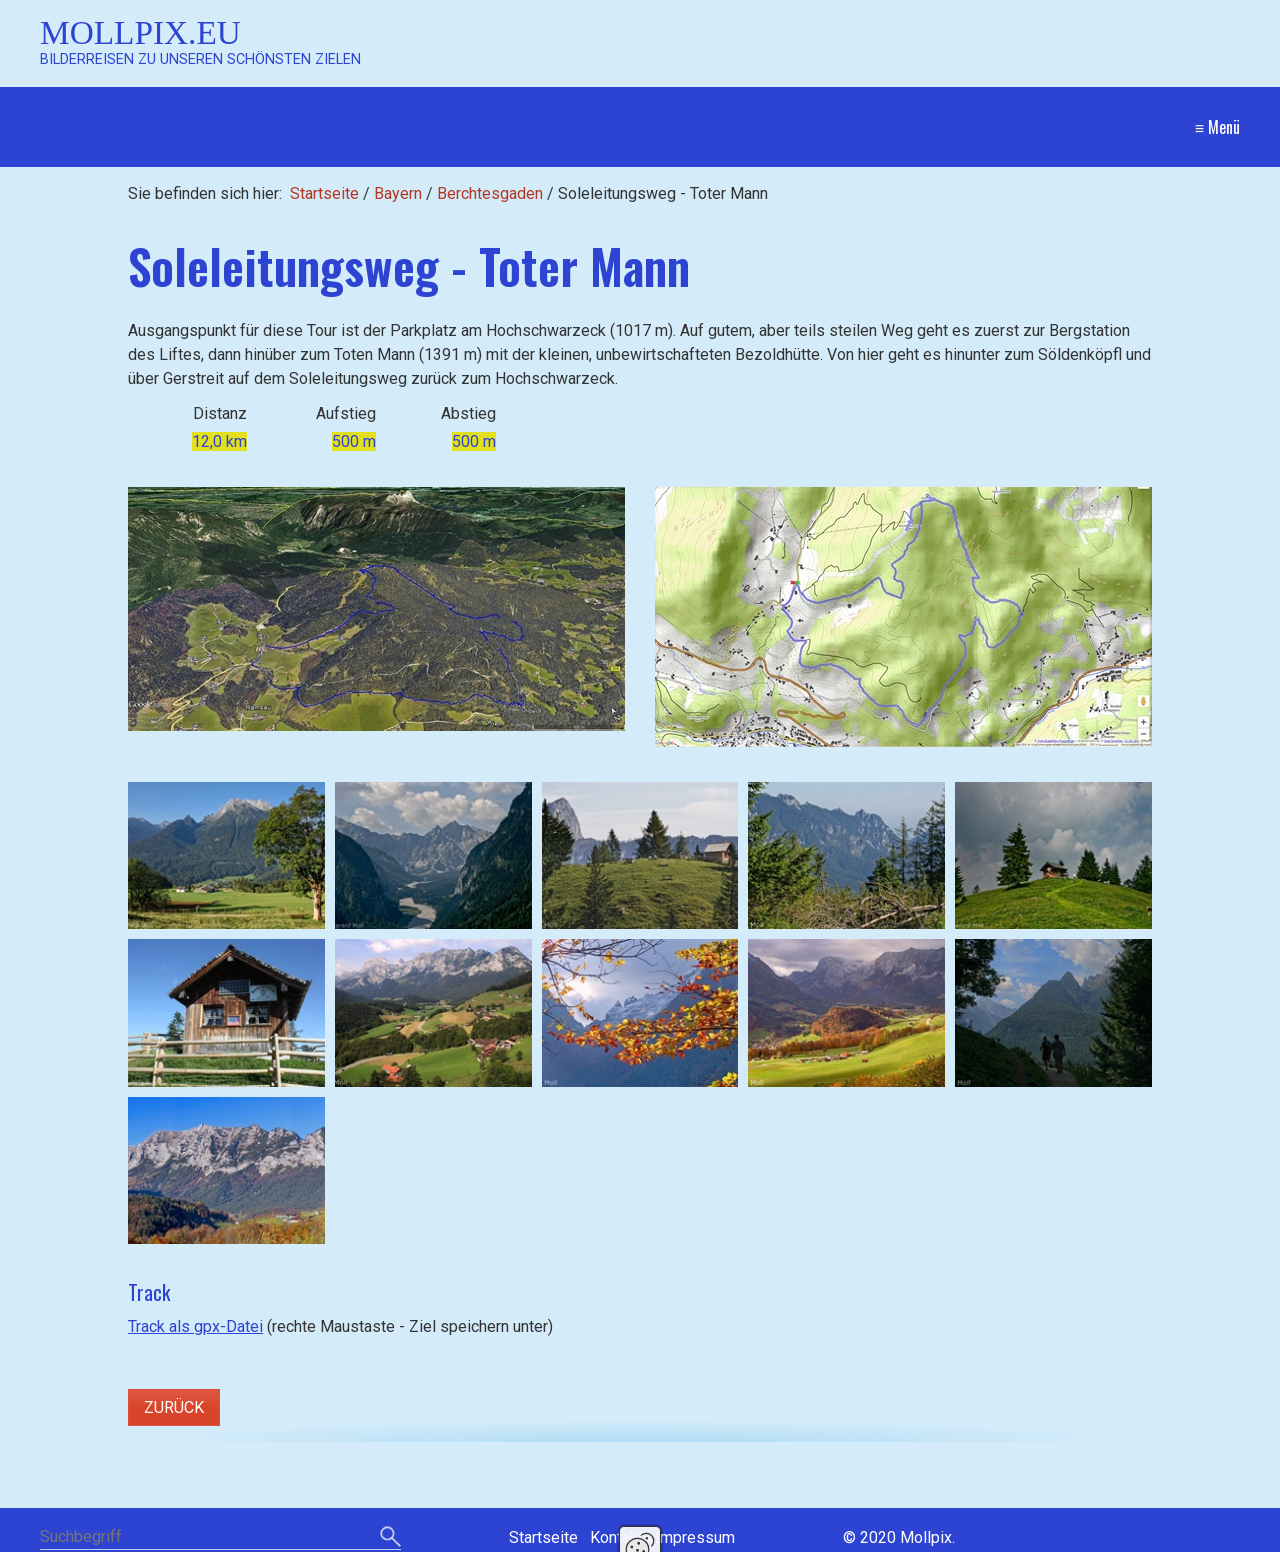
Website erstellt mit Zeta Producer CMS (1099, 1537)
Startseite (324, 193)
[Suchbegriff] (220, 1538)
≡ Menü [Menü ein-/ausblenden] (1217, 127)
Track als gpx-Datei (195, 1326)
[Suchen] (390, 1538)
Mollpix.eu (140, 32)
